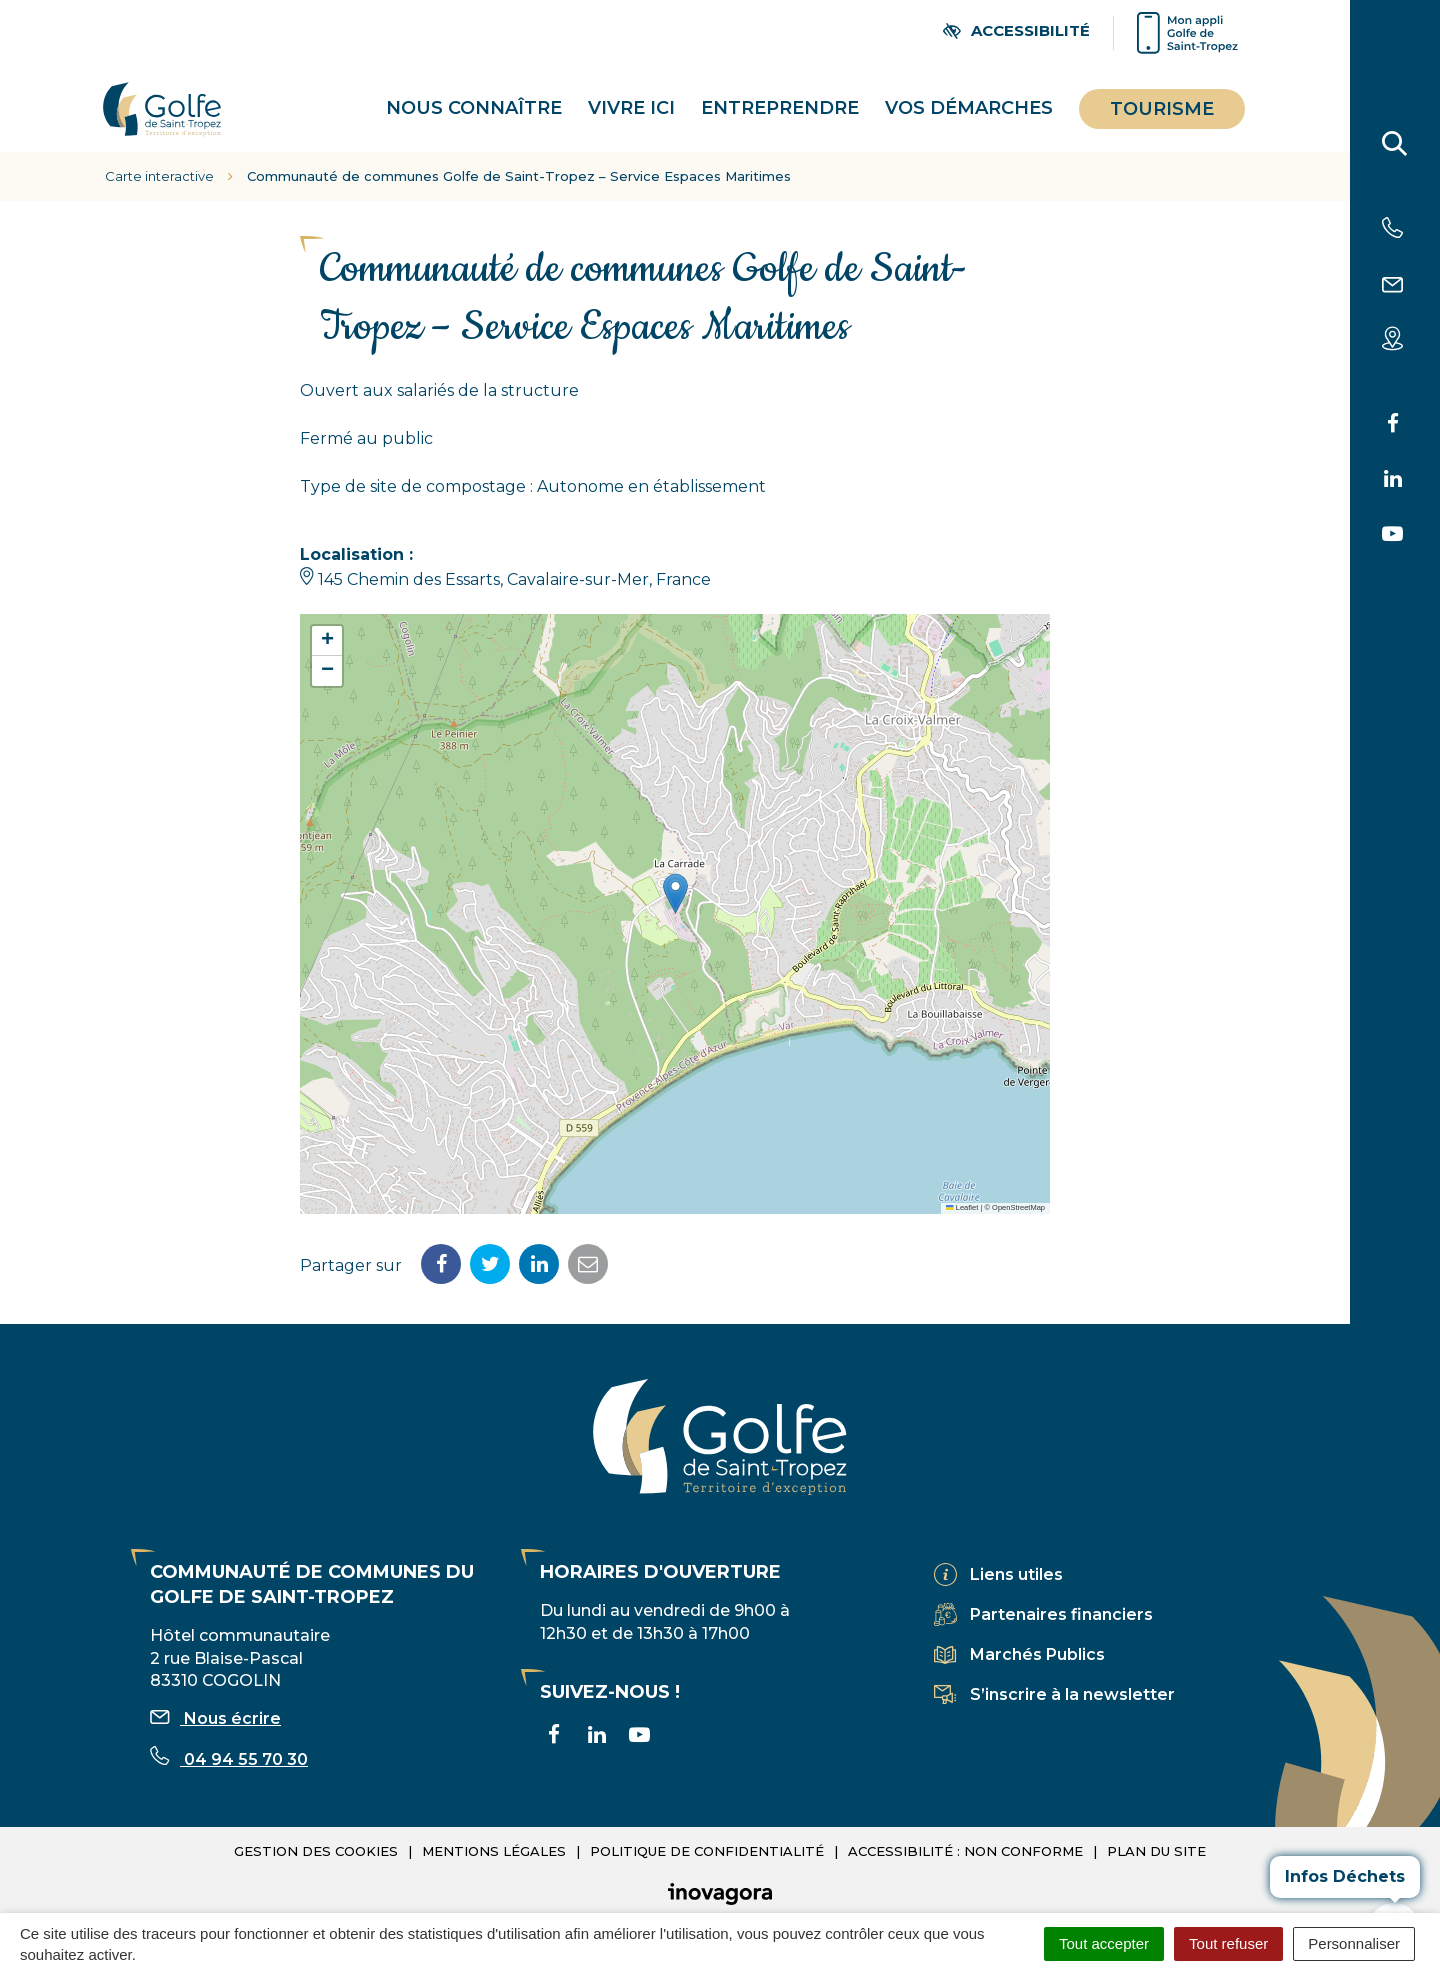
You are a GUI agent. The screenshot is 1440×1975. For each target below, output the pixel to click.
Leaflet (962, 1181)
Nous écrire (215, 1692)
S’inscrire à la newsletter (1072, 1667)
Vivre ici (631, 95)
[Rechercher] (1395, 148)
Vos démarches (969, 95)
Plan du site (1156, 1824)
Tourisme (1162, 96)
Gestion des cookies (316, 1824)
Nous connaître (474, 95)
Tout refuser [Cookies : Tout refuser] (1228, 1943)
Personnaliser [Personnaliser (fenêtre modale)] (1354, 1943)
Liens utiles (1016, 1547)
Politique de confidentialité (707, 1824)
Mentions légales (494, 1824)
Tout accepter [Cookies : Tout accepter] (1104, 1943)
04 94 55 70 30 (229, 1733)
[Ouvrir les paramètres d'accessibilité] (1016, 30)
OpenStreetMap (1018, 1181)
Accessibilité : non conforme (965, 1824)
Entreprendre (780, 95)
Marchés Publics (1037, 1627)
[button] (675, 866)
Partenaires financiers (1061, 1587)
